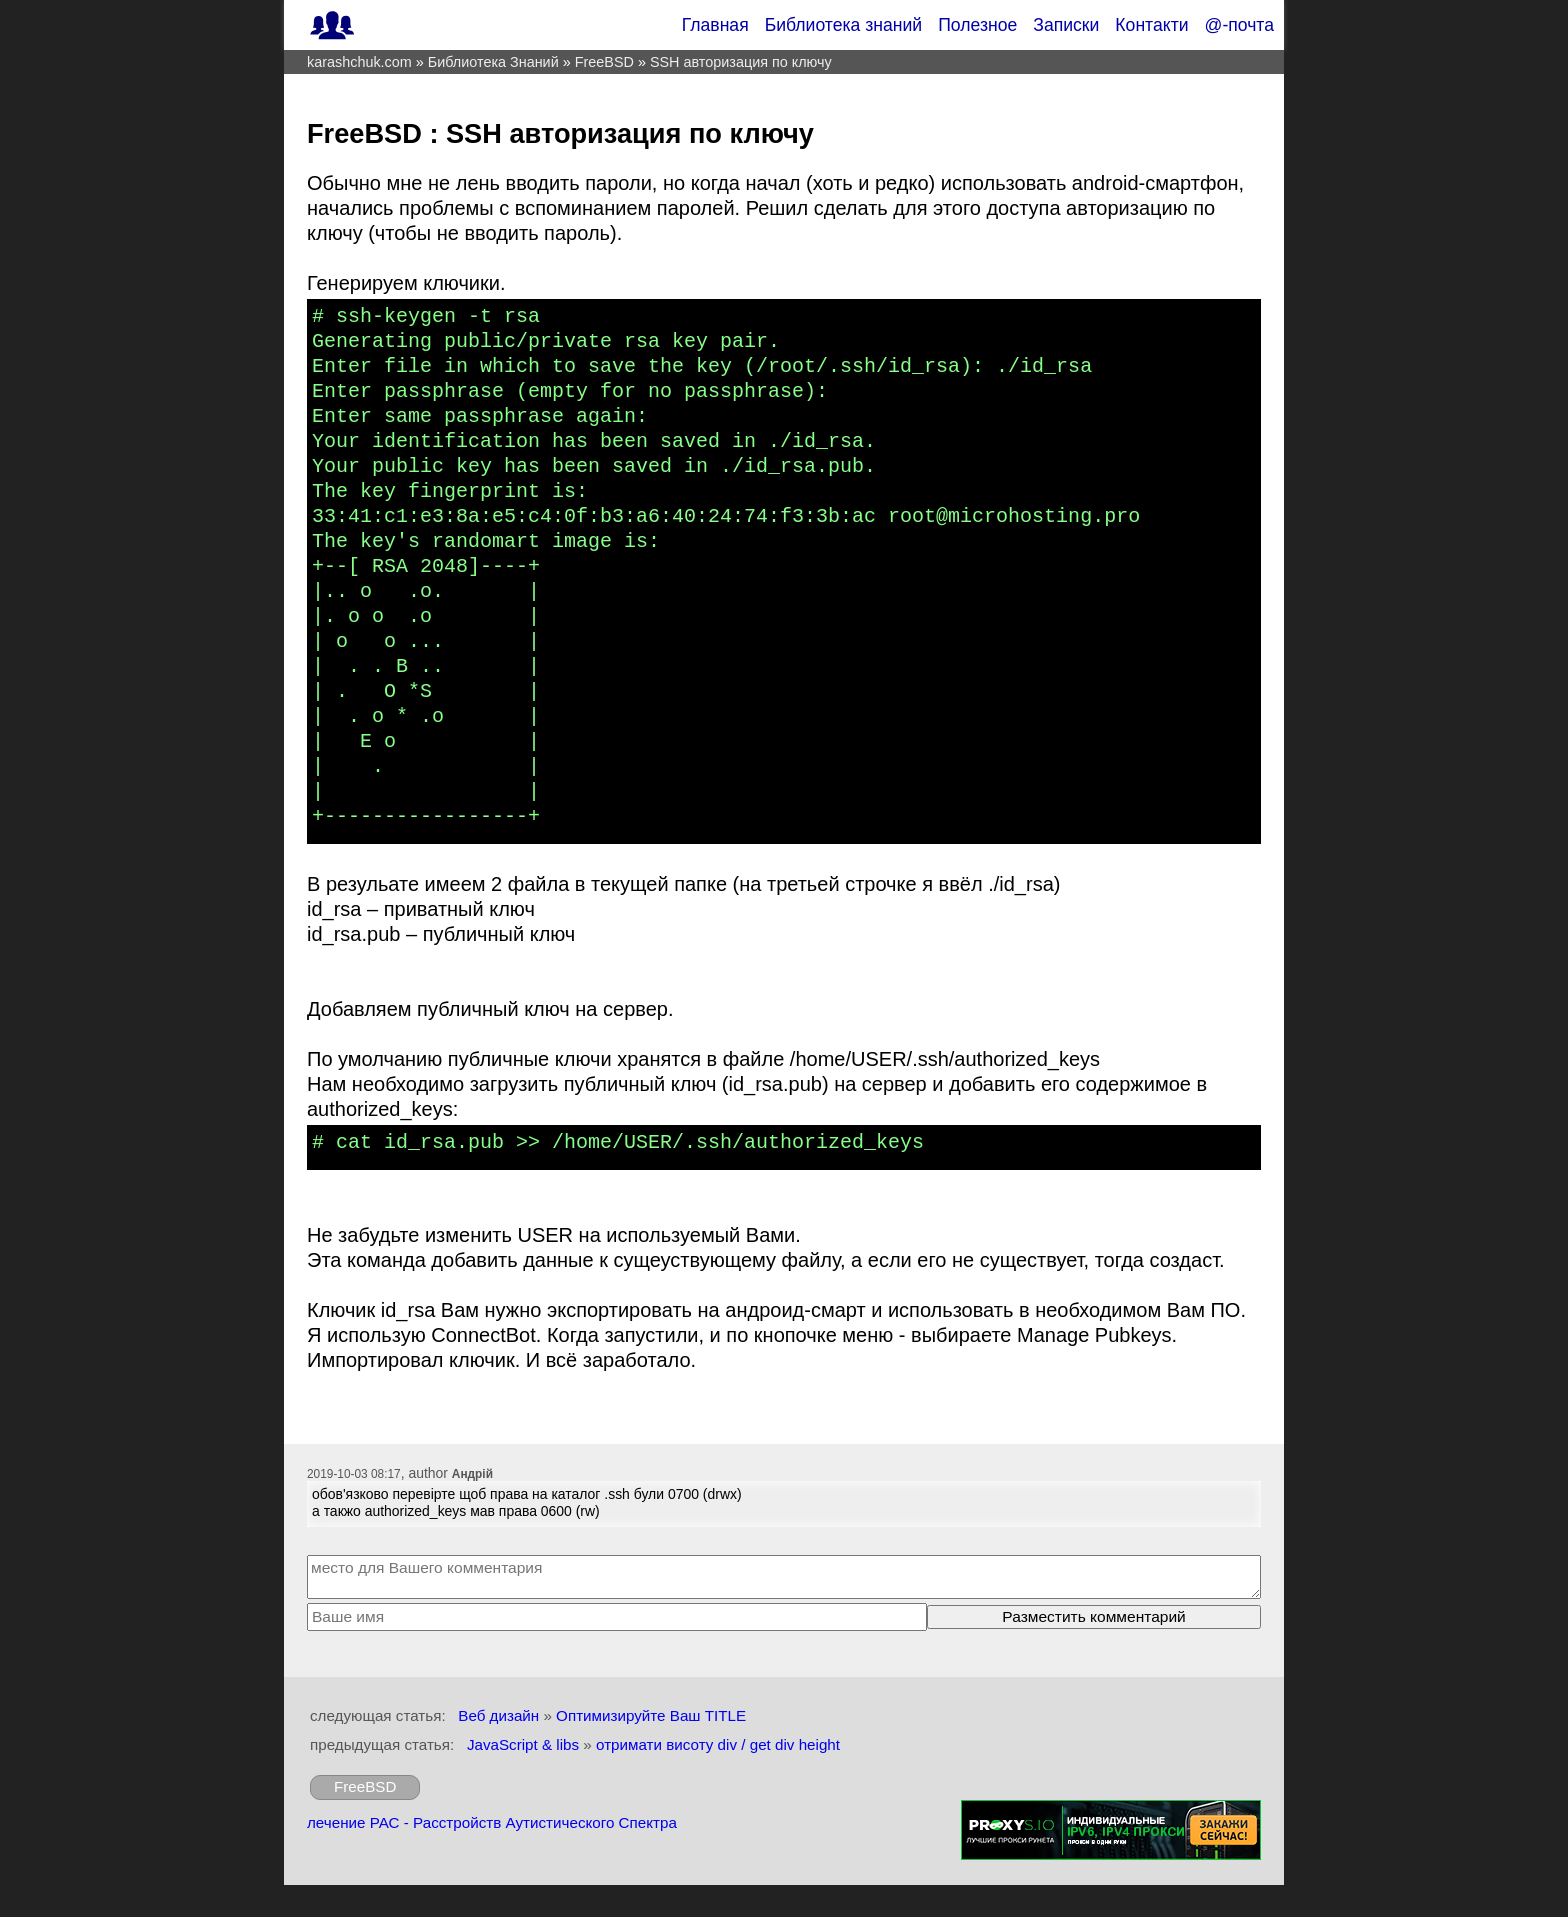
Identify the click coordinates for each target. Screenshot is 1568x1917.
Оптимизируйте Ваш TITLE (651, 1715)
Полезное (977, 25)
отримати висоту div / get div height (718, 1744)
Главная (715, 25)
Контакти (1151, 25)
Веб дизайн (498, 1715)
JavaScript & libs (523, 1744)
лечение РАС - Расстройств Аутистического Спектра (492, 1822)
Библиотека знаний (844, 25)
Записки (1066, 25)
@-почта (1239, 25)
